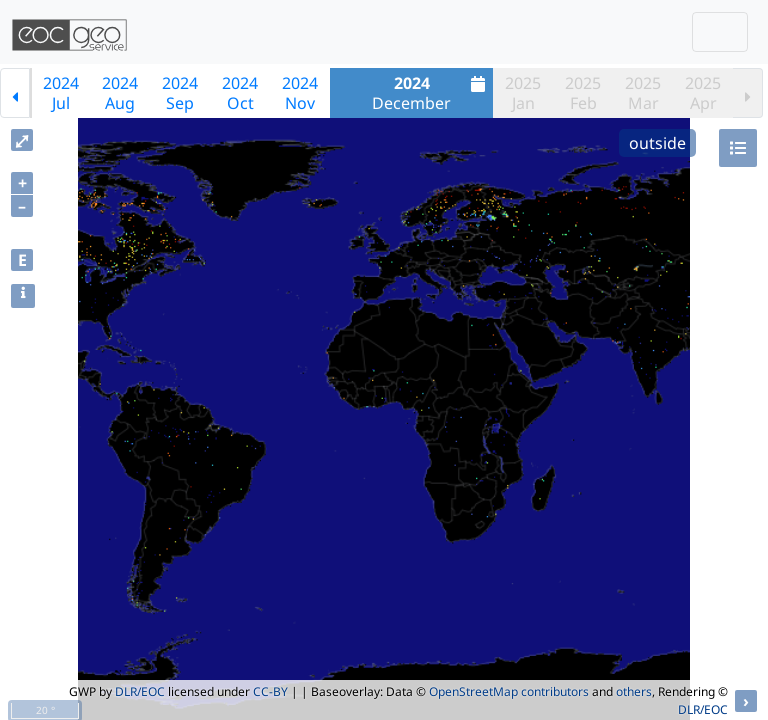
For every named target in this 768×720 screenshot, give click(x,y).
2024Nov (300, 93)
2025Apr (703, 93)
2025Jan (523, 93)
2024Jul (61, 93)
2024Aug (120, 93)
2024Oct (240, 93)
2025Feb (583, 93)
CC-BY (270, 691)
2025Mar (643, 93)
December (431, 93)
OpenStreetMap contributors (509, 691)
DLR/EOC (140, 691)
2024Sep (180, 93)
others (634, 691)
